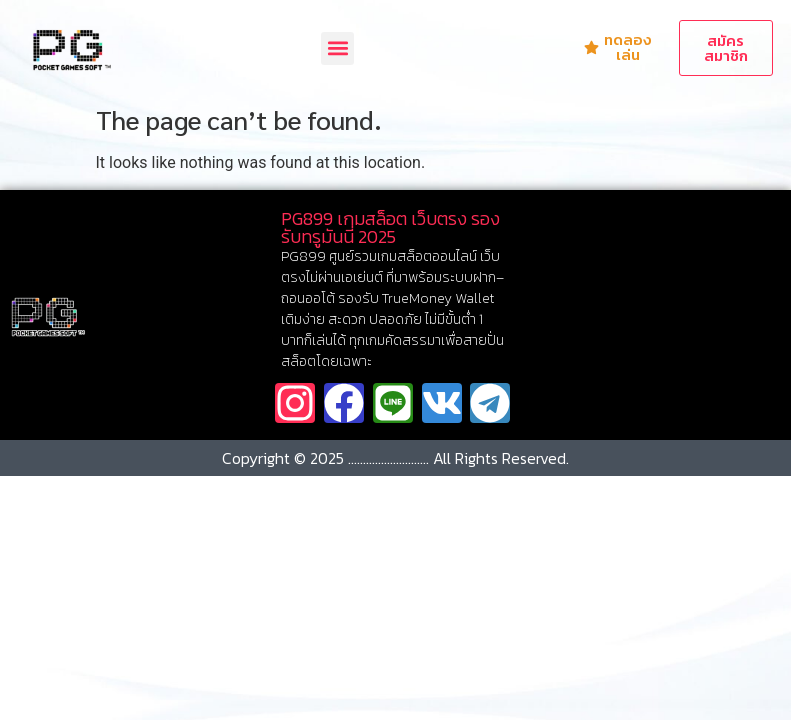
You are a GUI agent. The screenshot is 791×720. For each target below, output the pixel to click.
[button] (337, 48)
